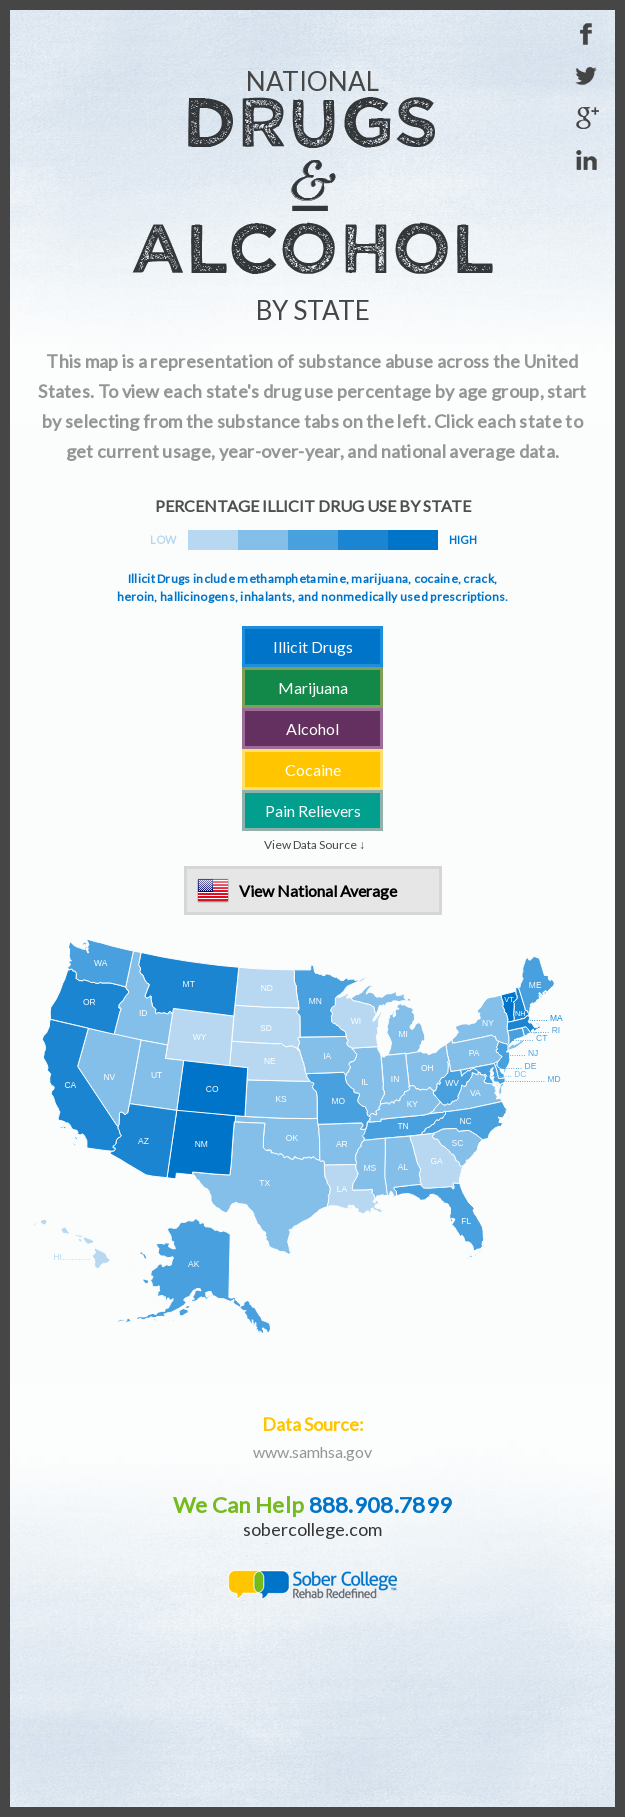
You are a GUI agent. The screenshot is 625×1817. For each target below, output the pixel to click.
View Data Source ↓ (314, 844)
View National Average (318, 890)
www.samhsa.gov (312, 1451)
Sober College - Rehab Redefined (312, 1585)
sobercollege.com (312, 1529)
